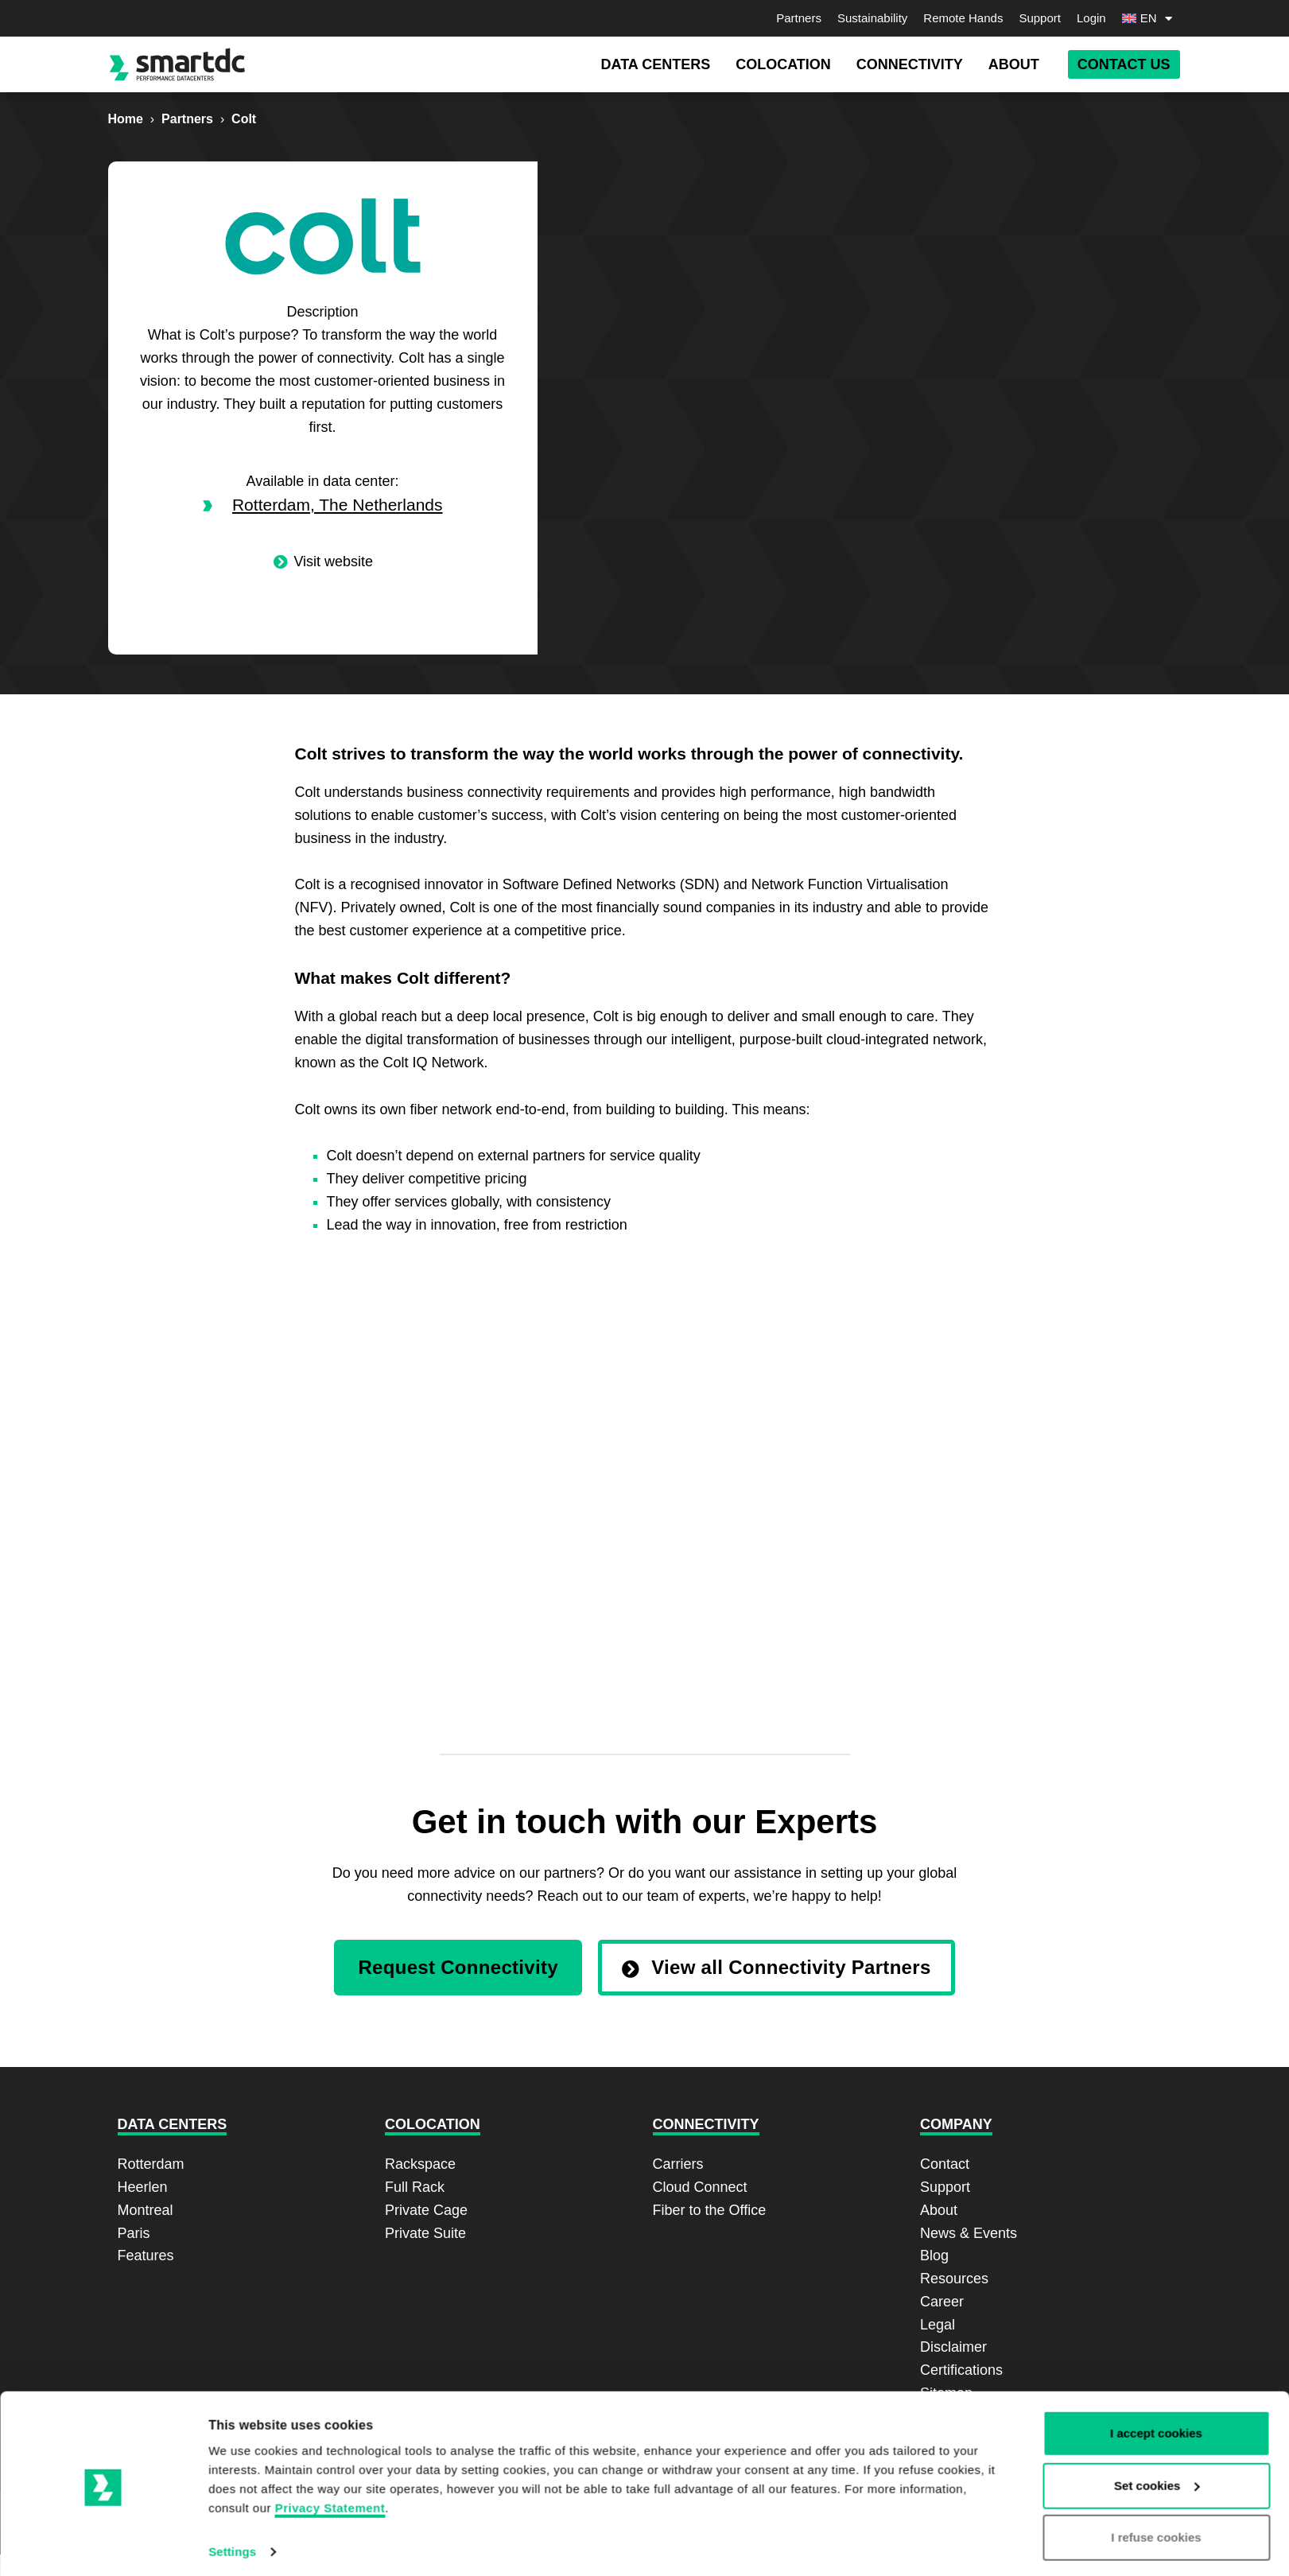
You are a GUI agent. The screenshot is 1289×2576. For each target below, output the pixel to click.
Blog (934, 2255)
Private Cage (426, 2210)
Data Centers (172, 2124)
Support (1040, 18)
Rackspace (420, 2164)
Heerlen (143, 2187)
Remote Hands (963, 18)
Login (1091, 18)
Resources (954, 2279)
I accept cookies (1156, 2355)
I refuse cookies (1156, 2459)
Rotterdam (151, 2164)
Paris (134, 2233)
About (938, 2210)
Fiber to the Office (710, 2210)
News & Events (968, 2233)
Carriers (678, 2164)
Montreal (145, 2210)
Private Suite (425, 2233)
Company (956, 2124)
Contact (944, 2164)
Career (942, 2302)
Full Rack (415, 2187)
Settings (232, 2474)
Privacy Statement (330, 2430)
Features (146, 2255)
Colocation (432, 2124)
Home (125, 119)
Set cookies (1156, 2407)
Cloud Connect (700, 2187)
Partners (798, 18)
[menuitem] (1151, 18)
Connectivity (706, 2124)
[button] (655, 64)
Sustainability (872, 18)
